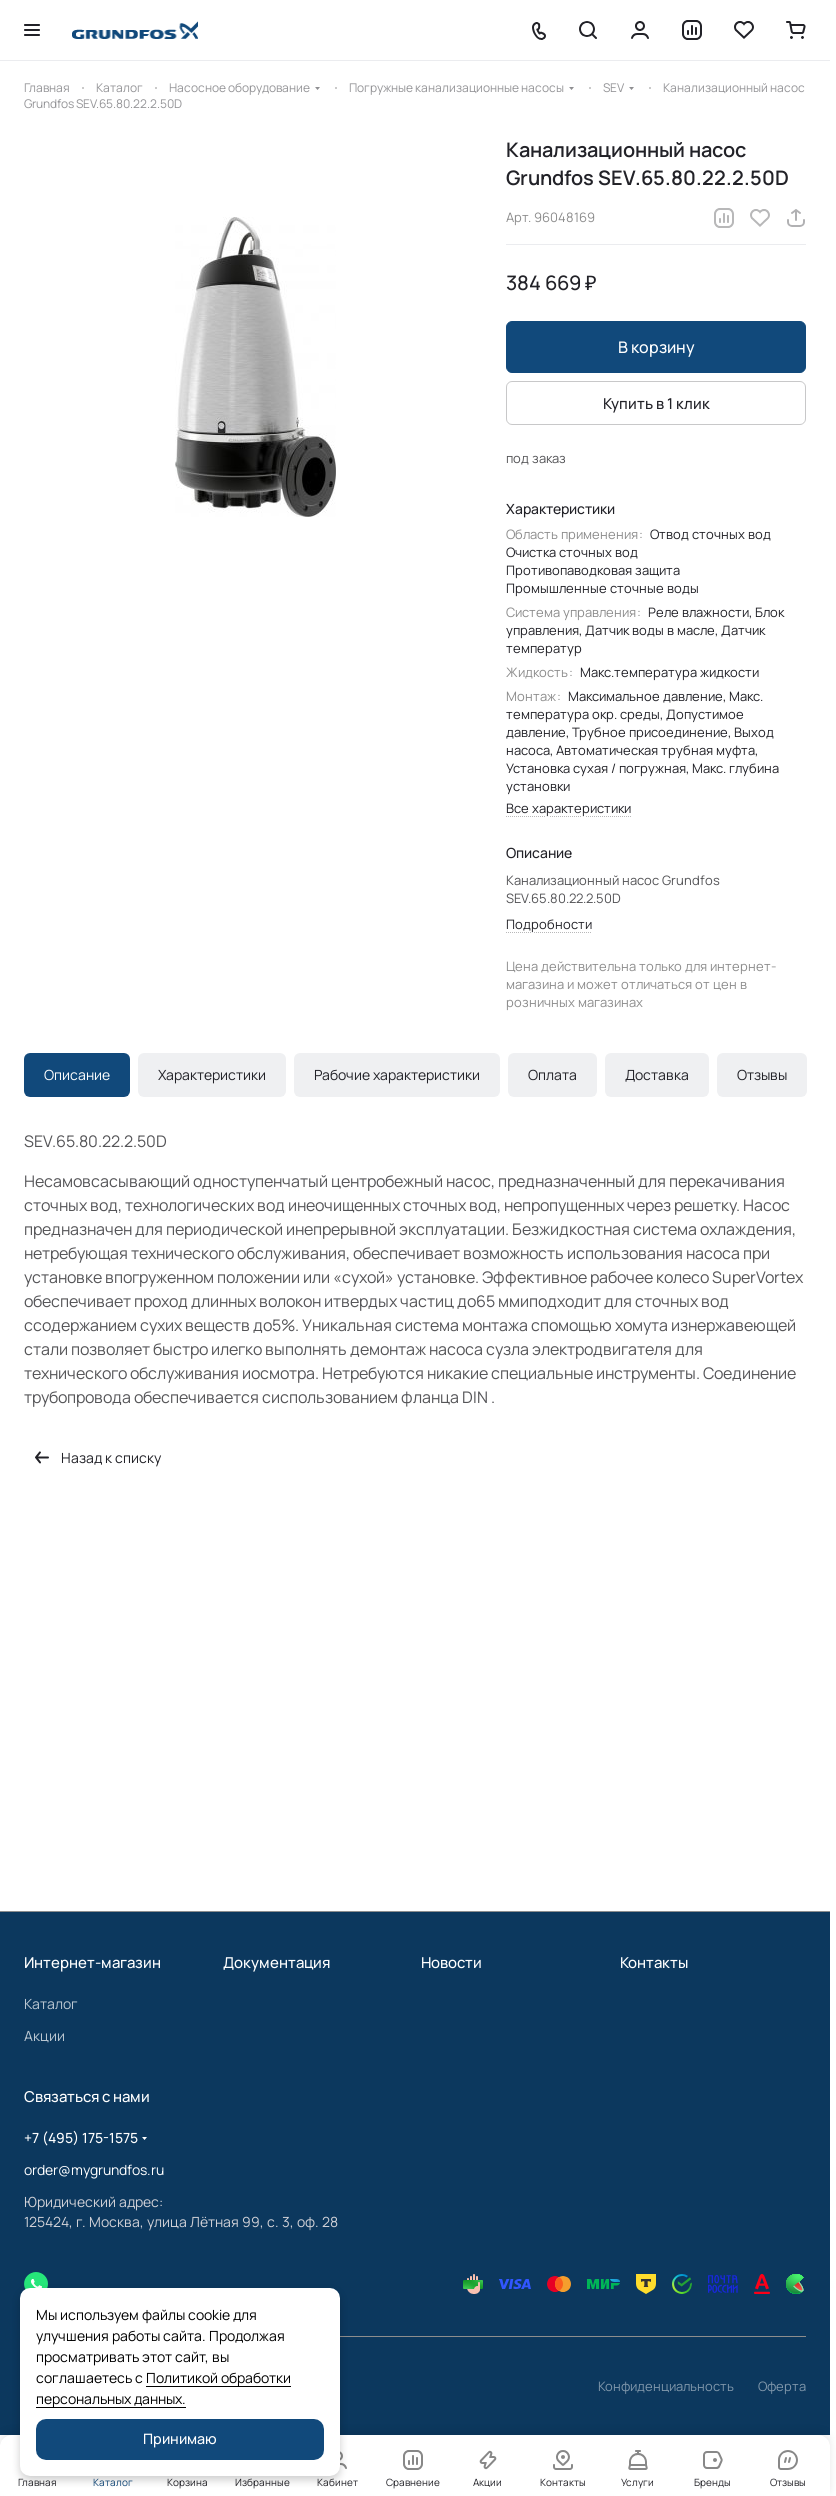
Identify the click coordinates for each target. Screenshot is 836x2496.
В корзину (656, 347)
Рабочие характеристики (397, 1074)
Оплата (552, 1074)
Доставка (657, 1074)
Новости (451, 1962)
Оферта (782, 2386)
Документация (276, 1962)
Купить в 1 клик (656, 403)
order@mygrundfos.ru (94, 2169)
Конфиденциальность (666, 2386)
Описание (77, 1074)
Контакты (654, 1962)
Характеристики (212, 1074)
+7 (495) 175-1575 (81, 2137)
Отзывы (762, 1074)
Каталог (51, 2003)
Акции (44, 2035)
